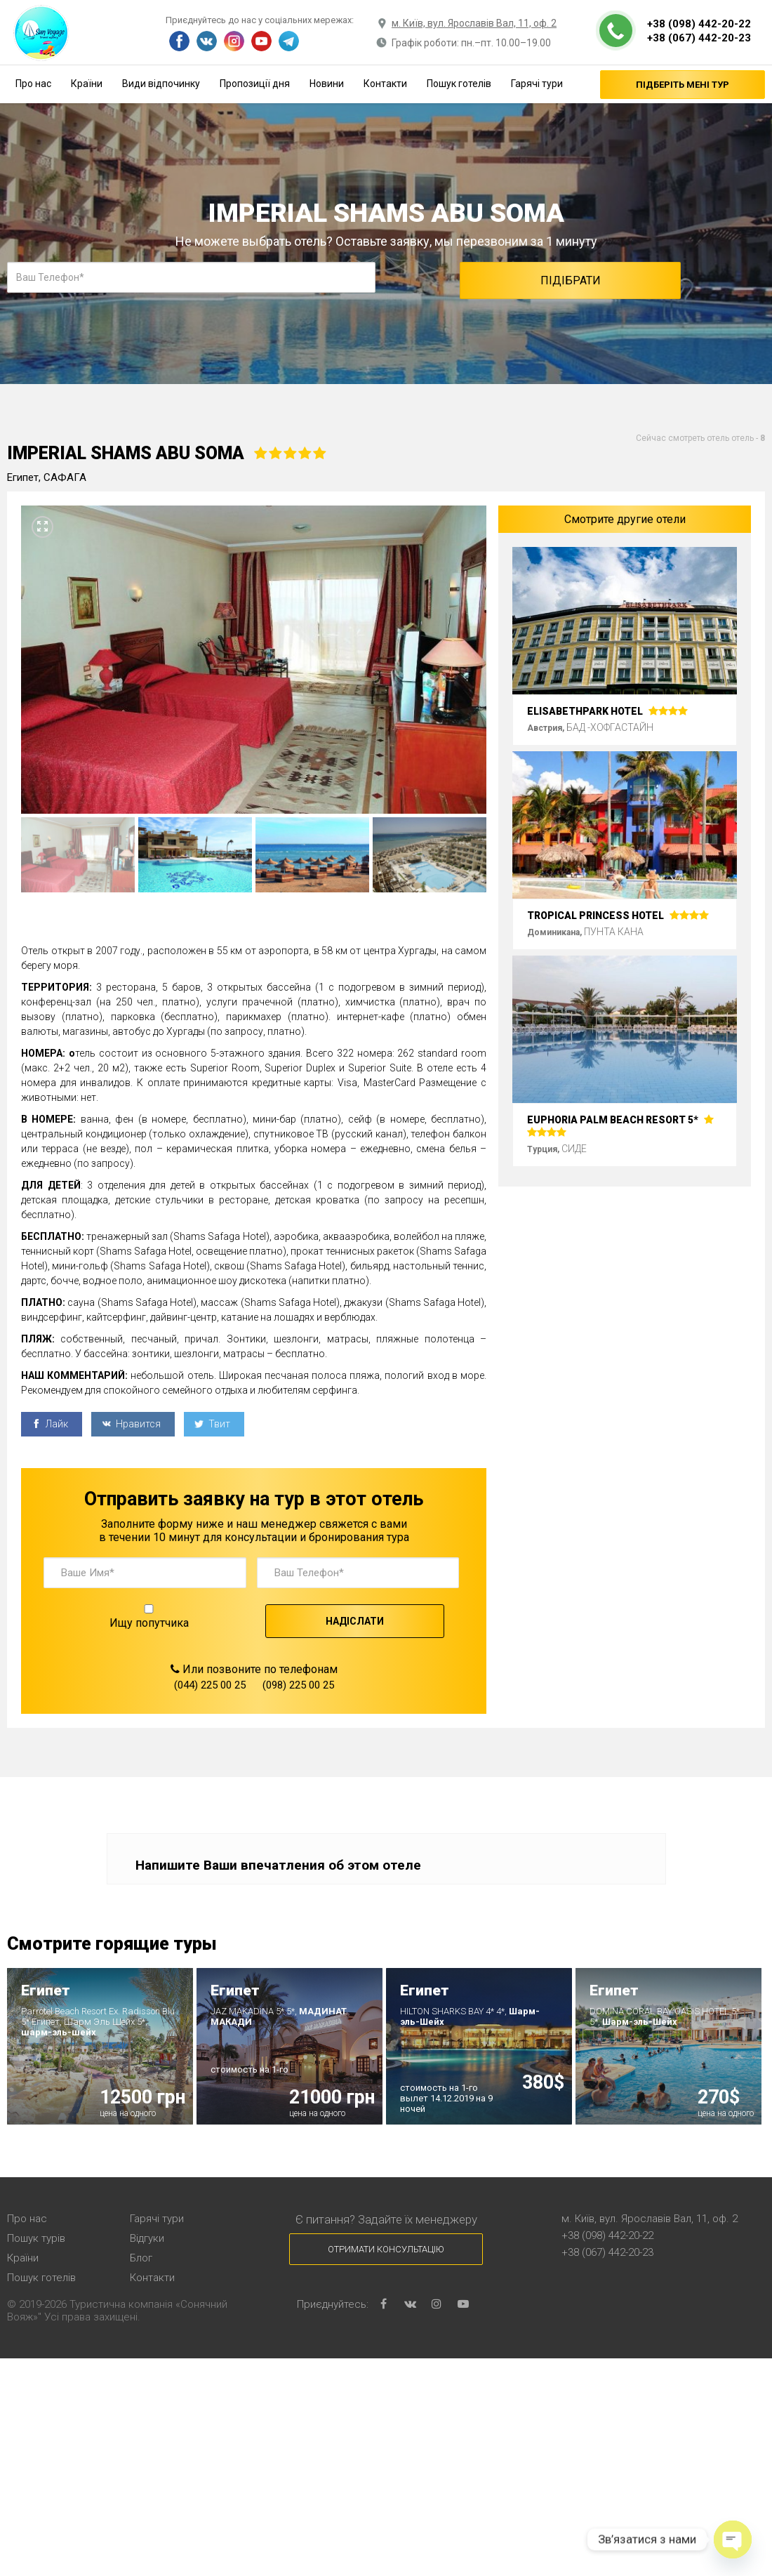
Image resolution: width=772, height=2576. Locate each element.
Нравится (131, 1423)
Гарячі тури (537, 83)
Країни (86, 83)
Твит (212, 1423)
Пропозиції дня (255, 83)
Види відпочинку (161, 83)
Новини (327, 83)
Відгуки (147, 2238)
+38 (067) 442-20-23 (699, 38)
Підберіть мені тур (682, 84)
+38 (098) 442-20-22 (699, 24)
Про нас (33, 83)
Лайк (50, 1423)
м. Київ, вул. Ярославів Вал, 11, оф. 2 (474, 23)
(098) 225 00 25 (298, 1685)
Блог (141, 2258)
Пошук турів (36, 2238)
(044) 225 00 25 (210, 1685)
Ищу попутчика (149, 1617)
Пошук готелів (459, 83)
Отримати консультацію (386, 2249)
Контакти (385, 83)
